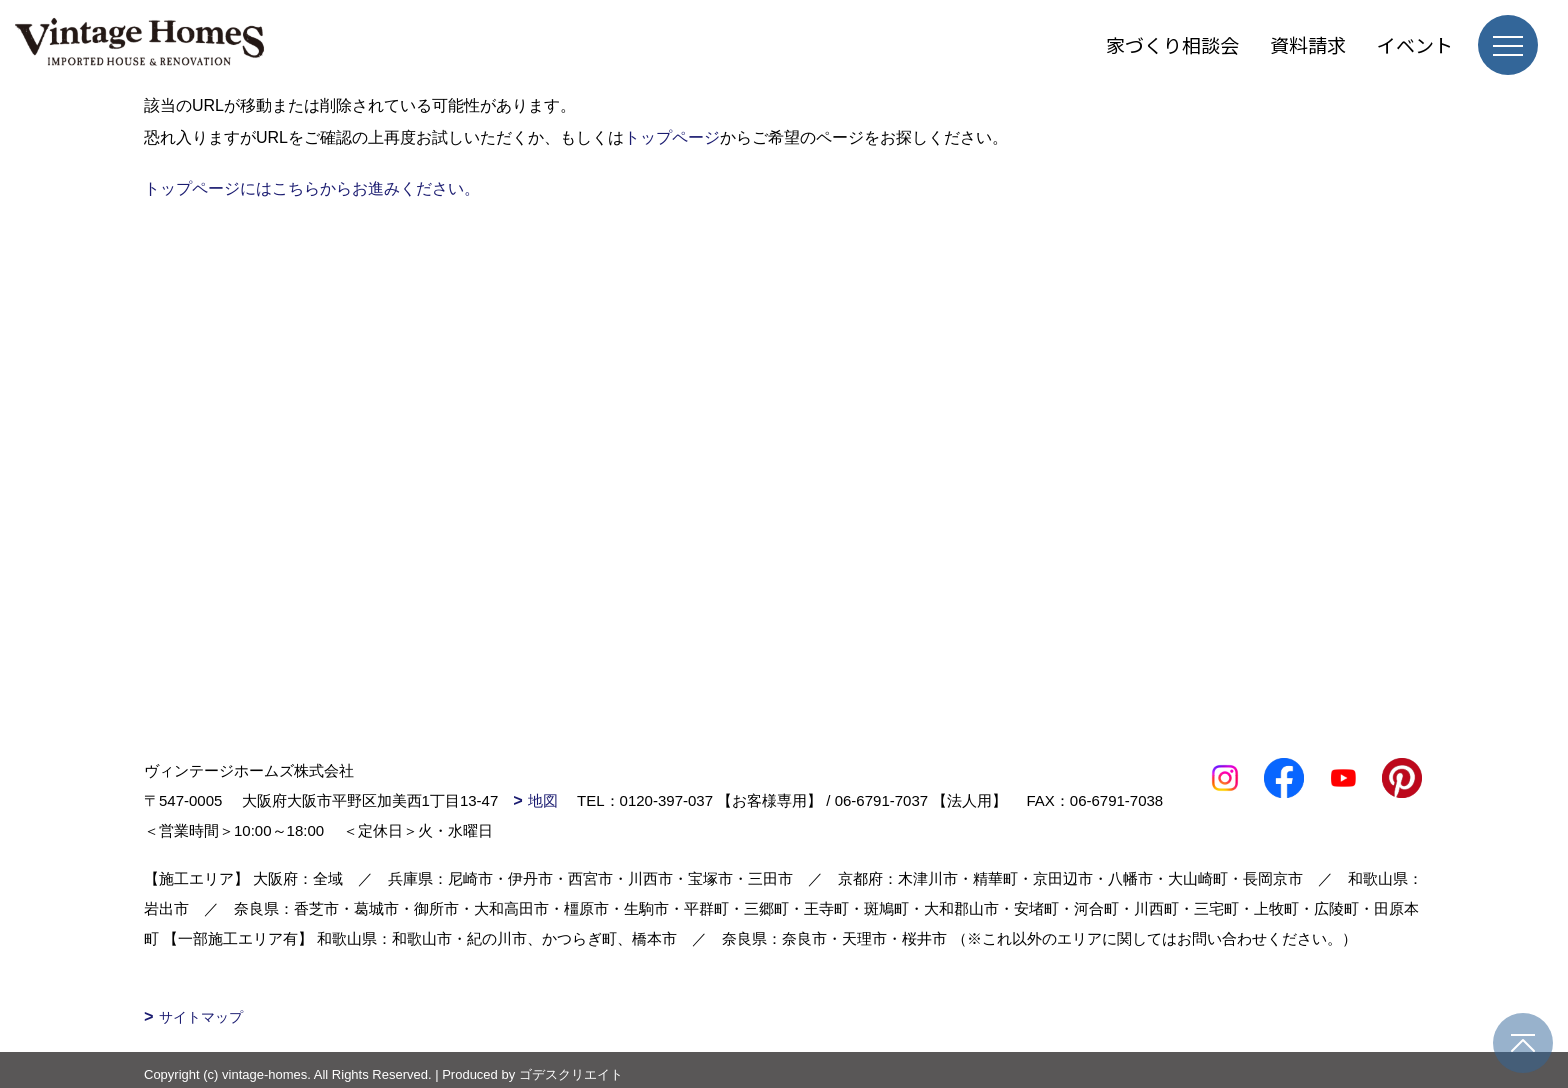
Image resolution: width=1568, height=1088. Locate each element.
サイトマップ (201, 1017)
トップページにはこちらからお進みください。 (312, 188)
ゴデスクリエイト (571, 1074)
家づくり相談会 (1172, 44)
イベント (1415, 44)
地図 (543, 800)
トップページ (672, 137)
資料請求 (1308, 44)
